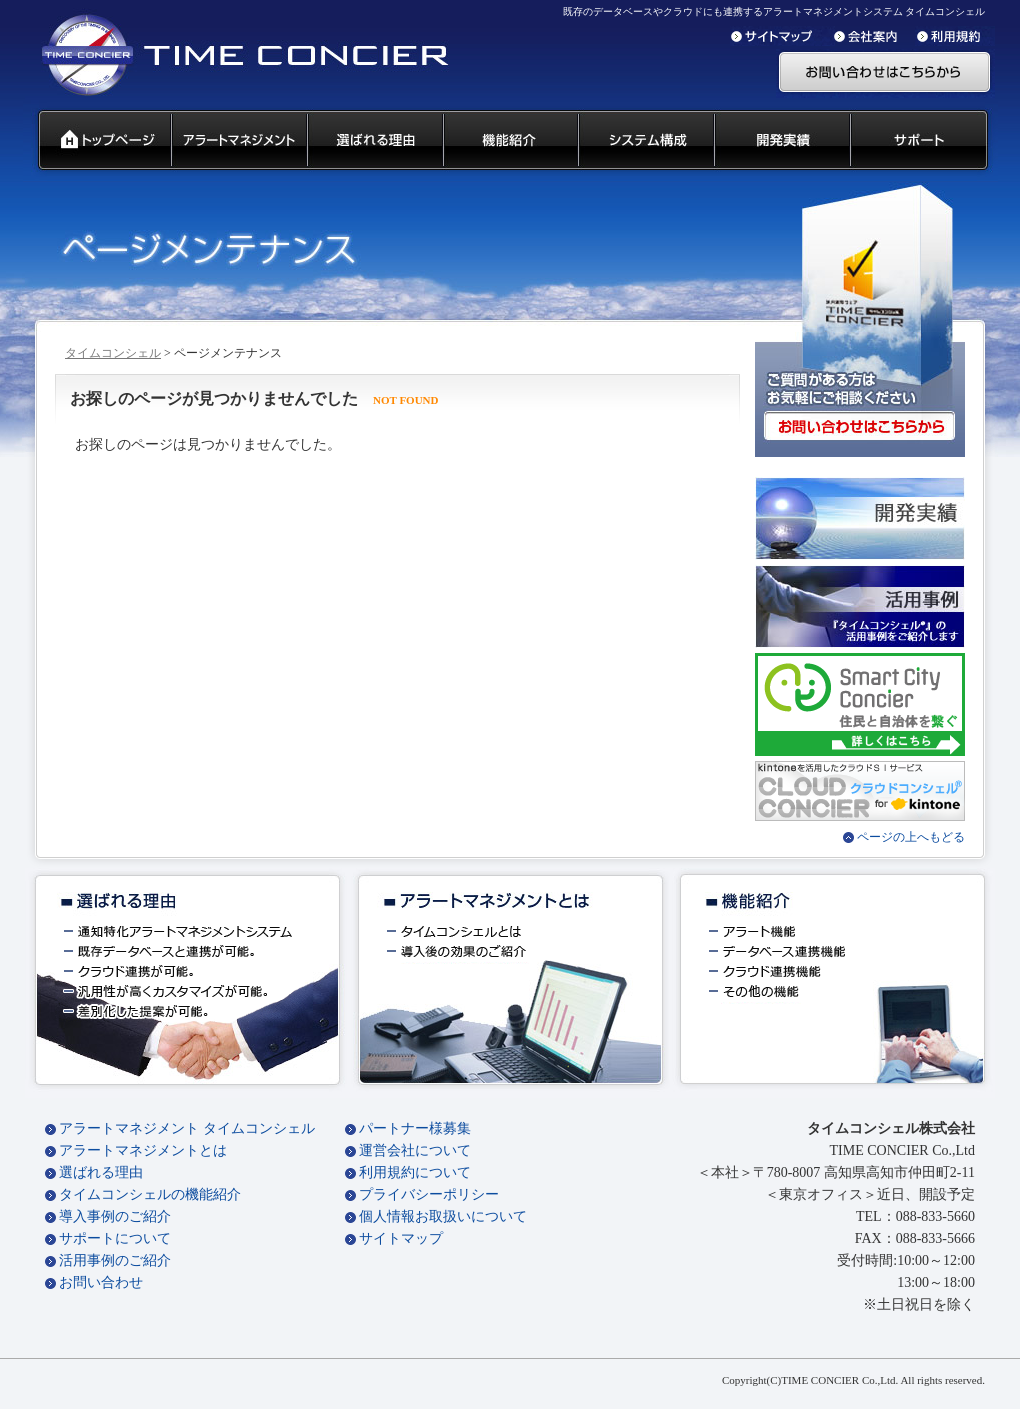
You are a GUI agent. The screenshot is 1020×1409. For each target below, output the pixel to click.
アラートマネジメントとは (143, 1150)
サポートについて (115, 1238)
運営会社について (415, 1150)
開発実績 (781, 141)
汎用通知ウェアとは (238, 141)
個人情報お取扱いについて (443, 1216)
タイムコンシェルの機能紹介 (150, 1194)
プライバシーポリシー (429, 1194)
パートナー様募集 (415, 1128)
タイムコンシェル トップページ (96, 141)
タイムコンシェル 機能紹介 (509, 141)
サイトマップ (401, 1238)
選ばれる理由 (101, 1172)
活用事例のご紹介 (115, 1260)
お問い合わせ (101, 1282)
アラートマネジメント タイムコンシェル (187, 1128)
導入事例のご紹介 (115, 1216)
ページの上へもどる (911, 837)
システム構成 (645, 141)
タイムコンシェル (113, 353)
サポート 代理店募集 (923, 141)
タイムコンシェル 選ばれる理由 (374, 141)
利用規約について (415, 1172)
